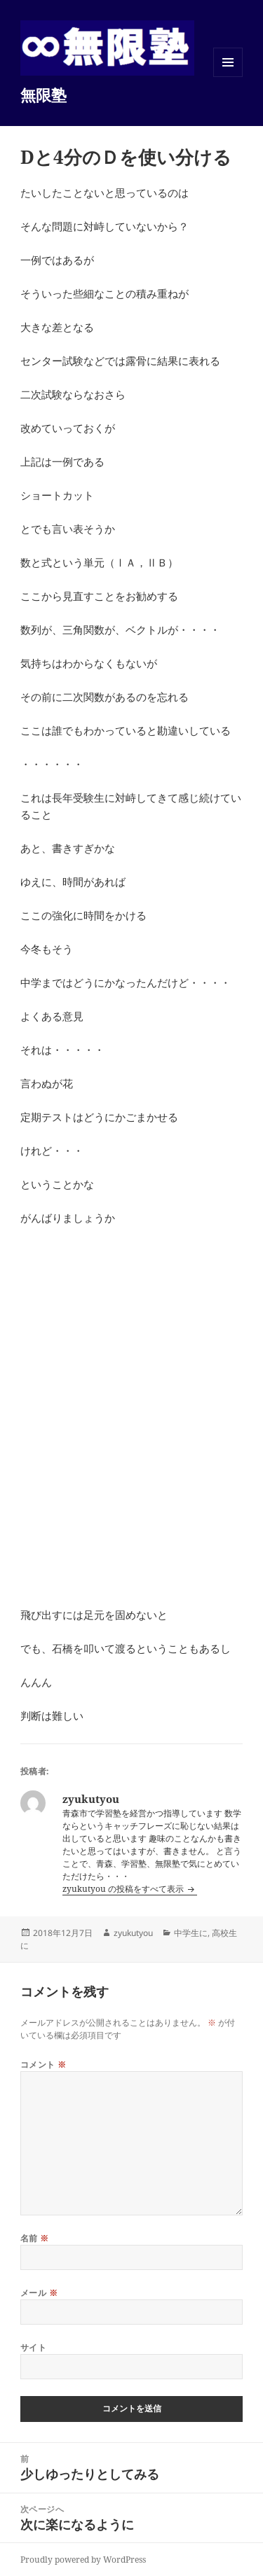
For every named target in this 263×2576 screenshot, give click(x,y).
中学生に (191, 1933)
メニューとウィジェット (228, 76)
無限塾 (43, 94)
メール (39, 2293)
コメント (43, 2064)
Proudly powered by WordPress (83, 2559)
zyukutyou (133, 1933)
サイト (33, 2347)
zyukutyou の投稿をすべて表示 (124, 1889)
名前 (34, 2238)
